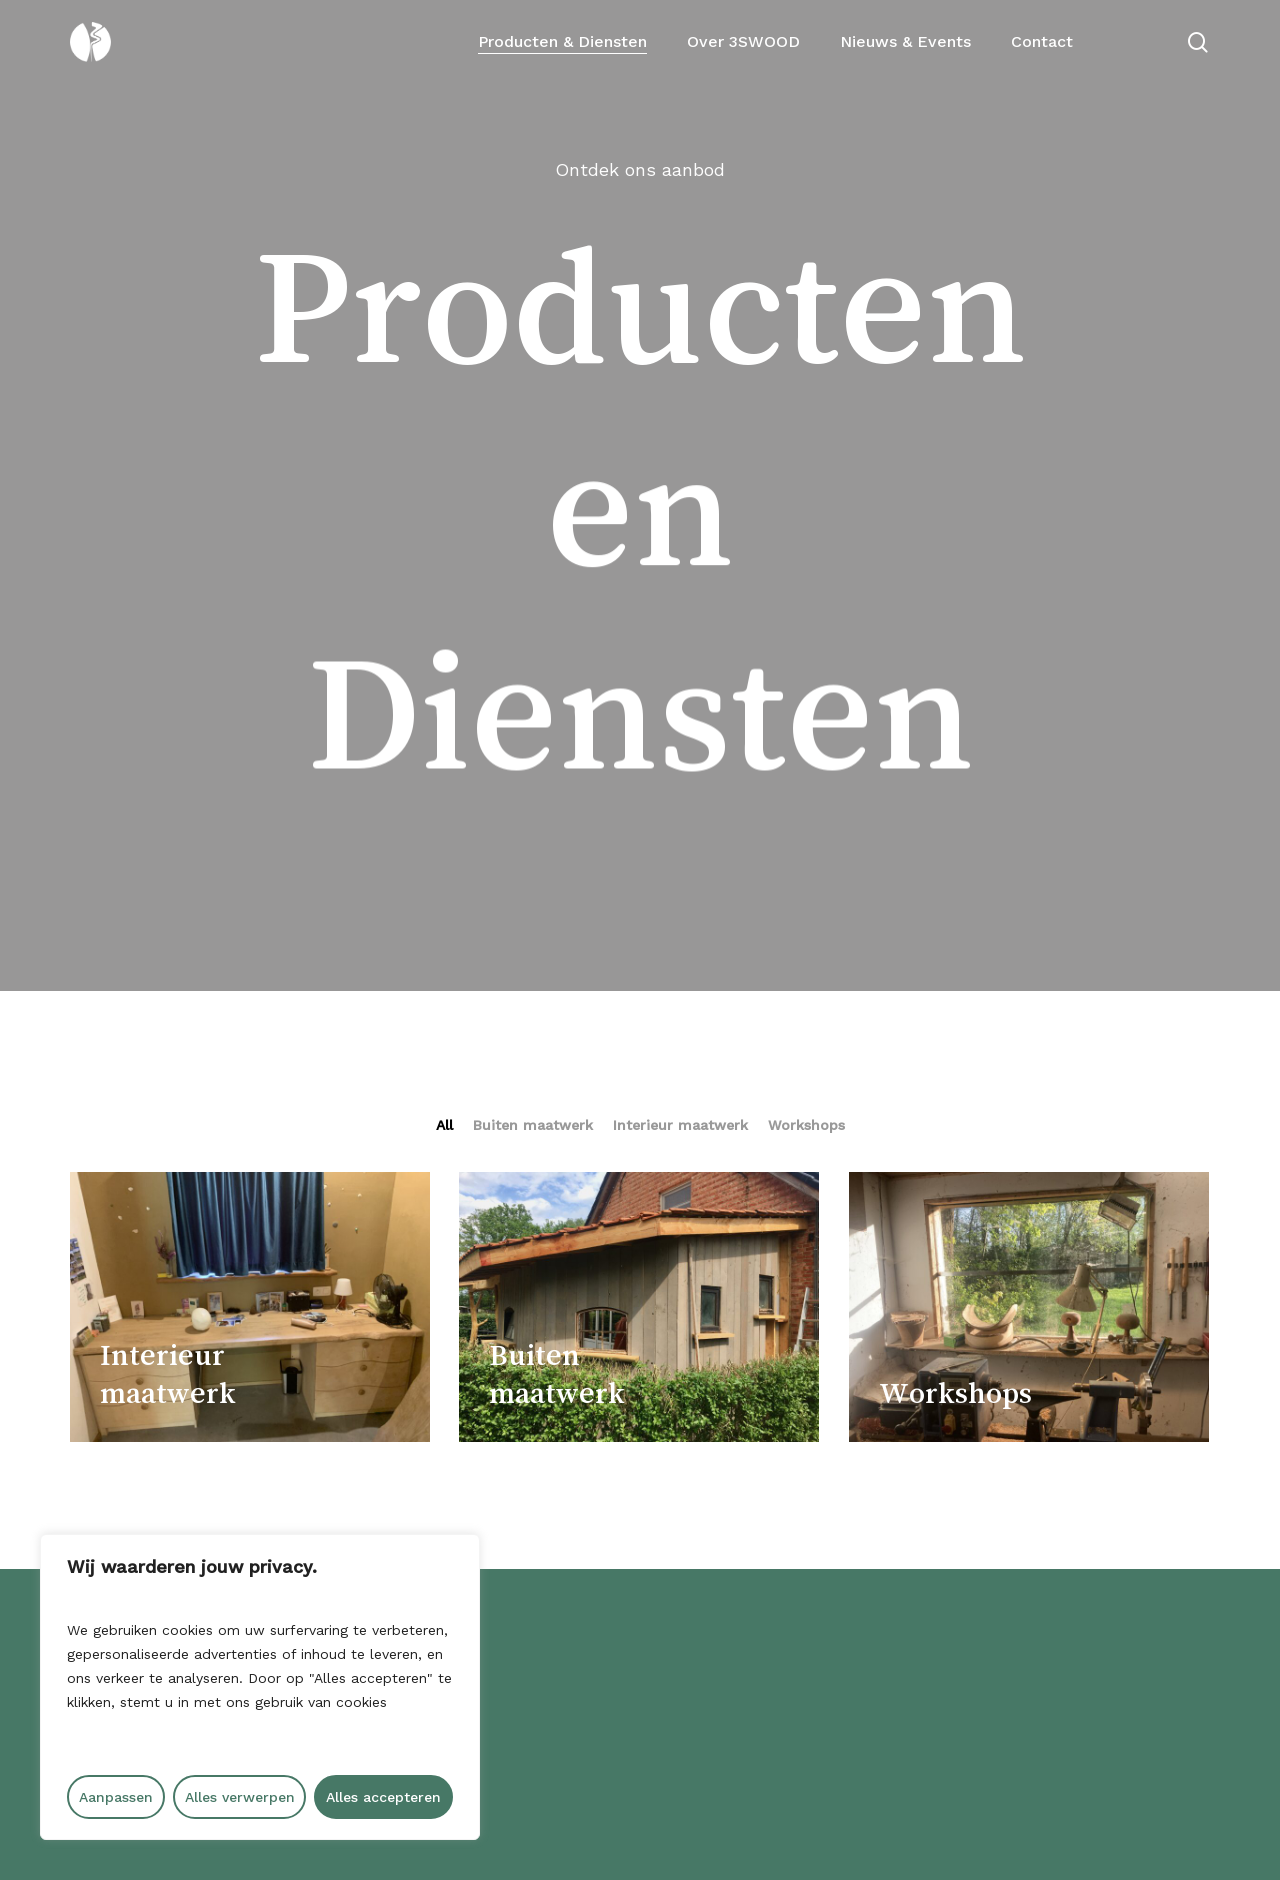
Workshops (806, 1125)
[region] (260, 1687)
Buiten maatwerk (533, 1125)
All (444, 1125)
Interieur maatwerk (680, 1125)
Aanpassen (116, 1797)
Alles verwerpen (240, 1797)
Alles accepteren (383, 1797)
